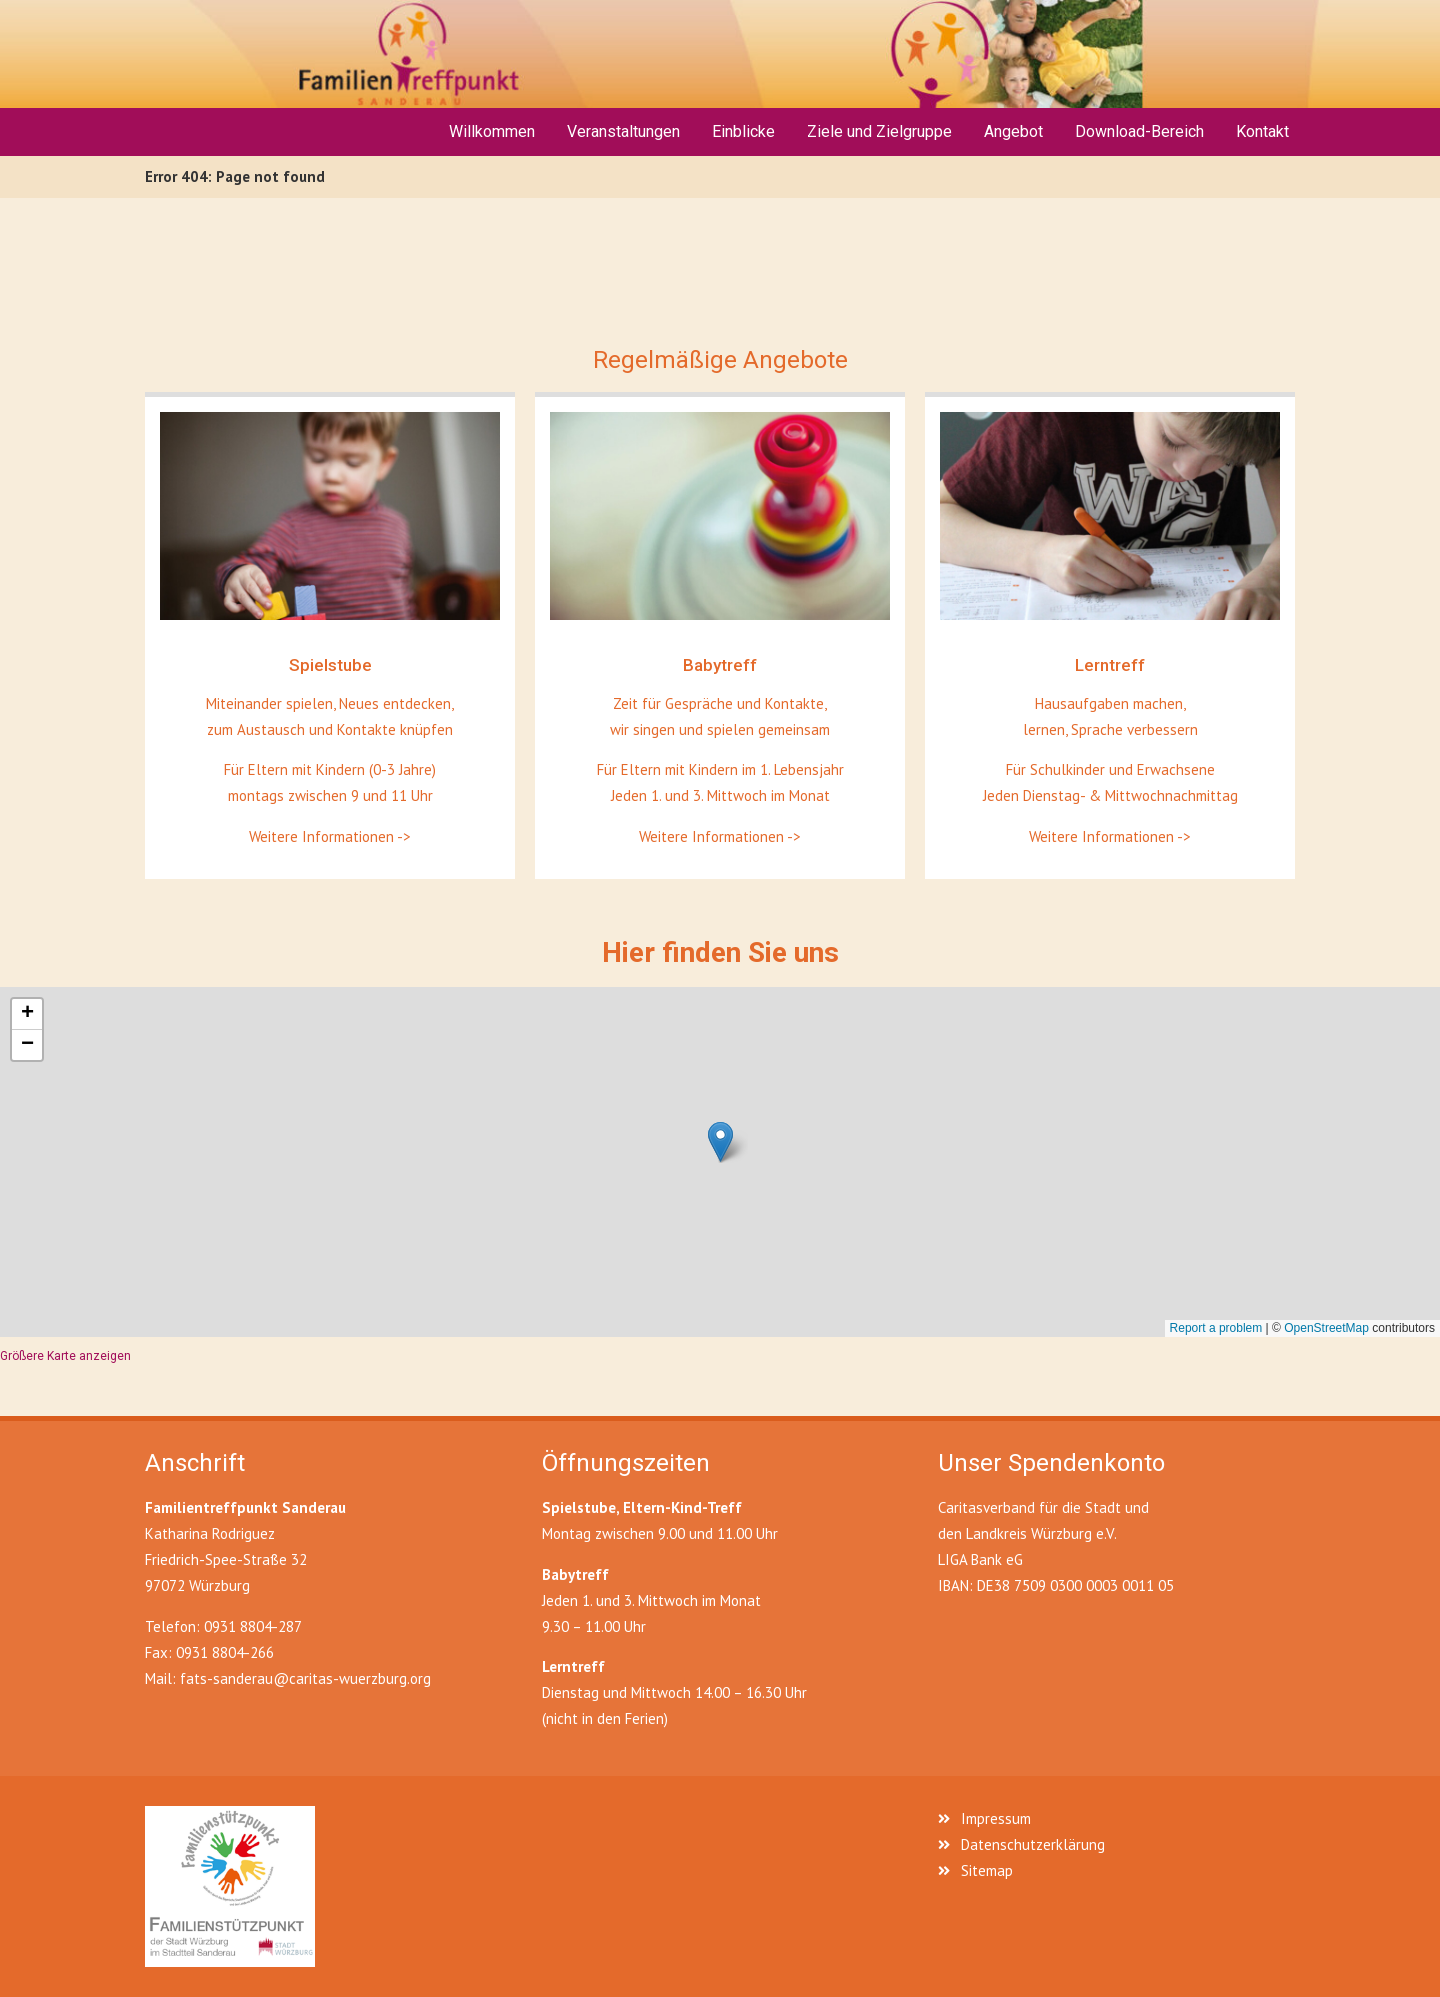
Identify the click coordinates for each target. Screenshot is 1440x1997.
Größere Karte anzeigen (65, 1356)
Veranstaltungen (623, 131)
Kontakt (1262, 131)
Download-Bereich (1139, 131)
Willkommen (492, 131)
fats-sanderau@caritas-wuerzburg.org (305, 1678)
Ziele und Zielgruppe (879, 131)
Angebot (1013, 131)
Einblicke (743, 131)
